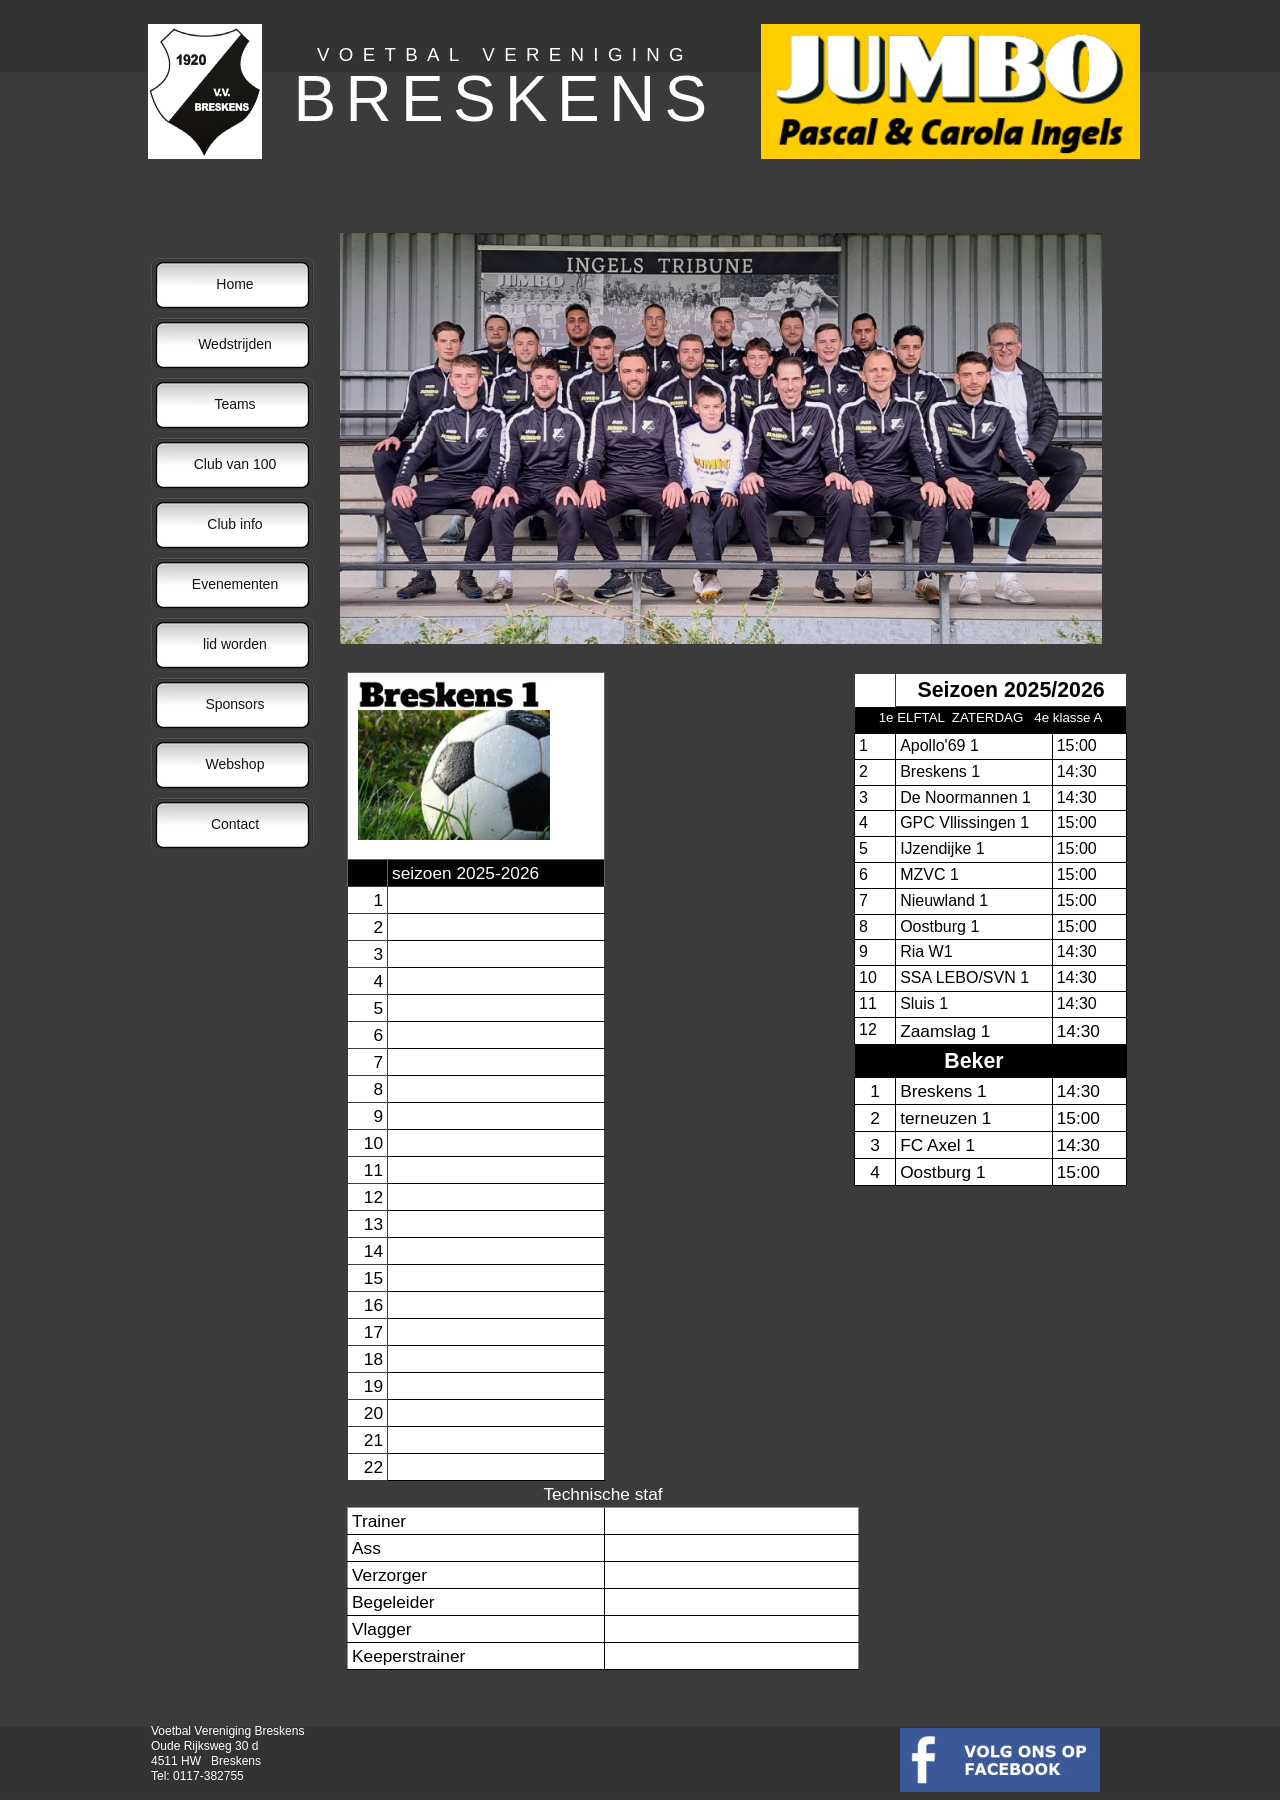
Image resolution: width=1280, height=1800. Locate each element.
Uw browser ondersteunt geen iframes (732, 908)
